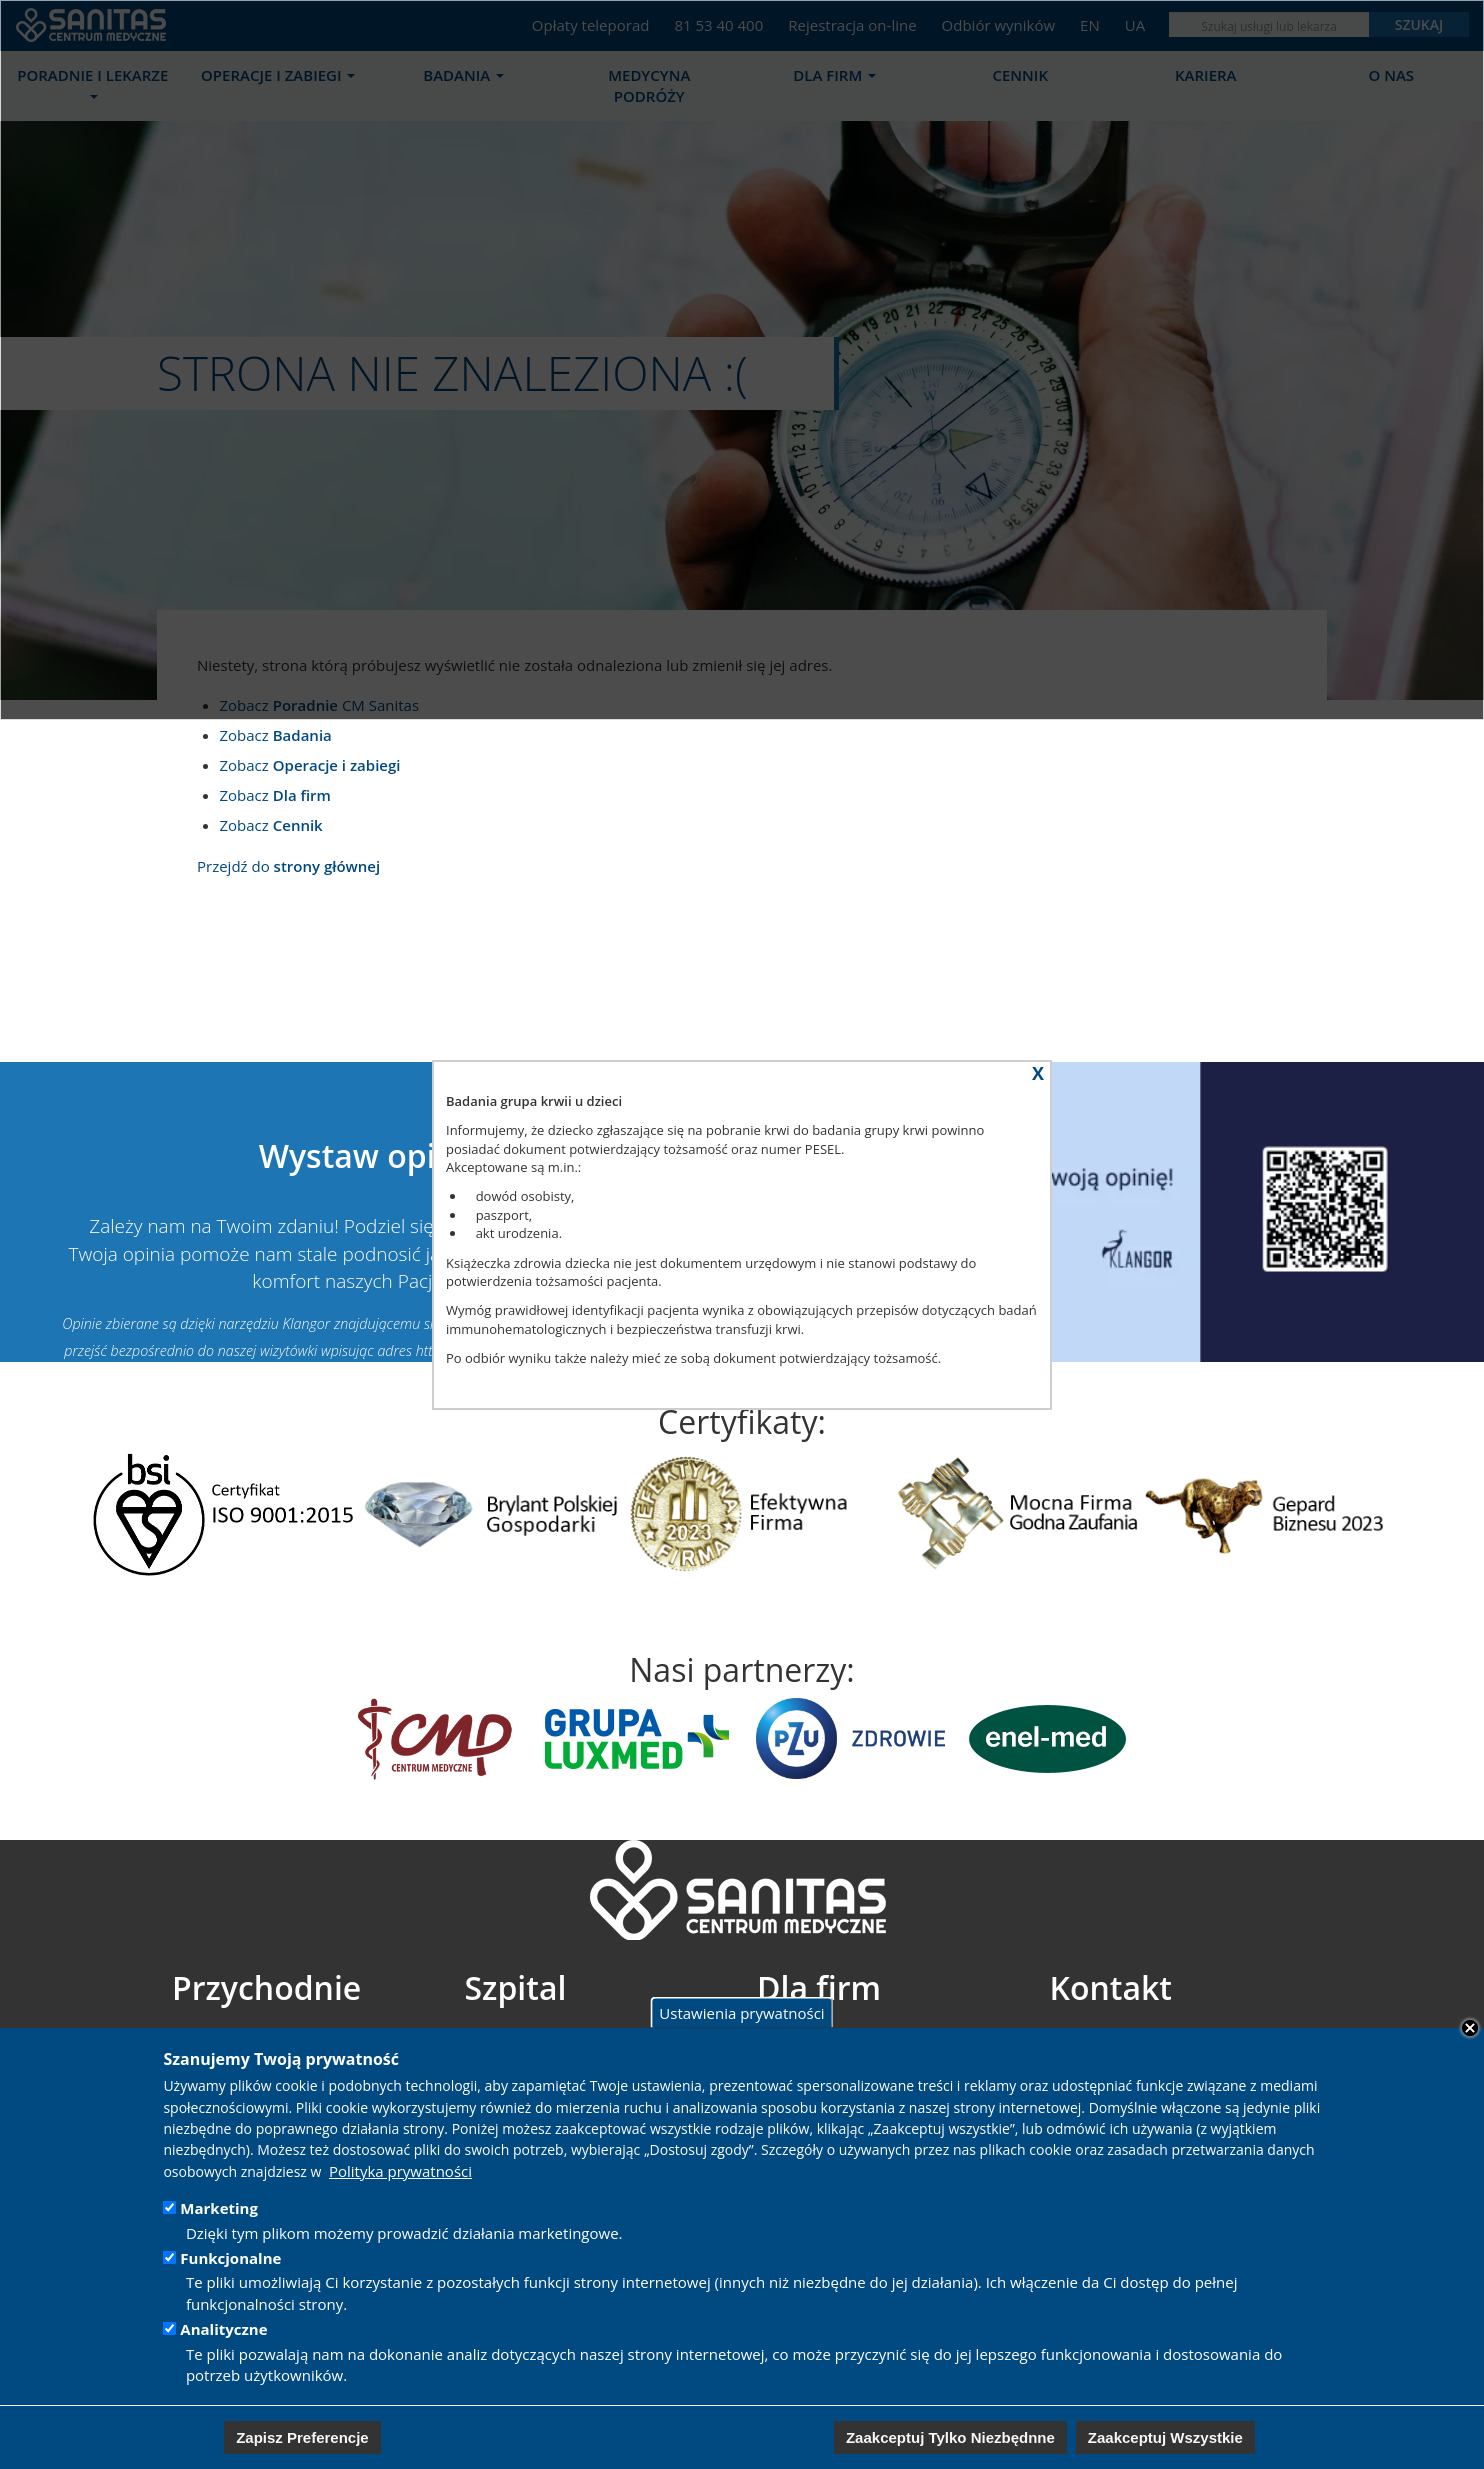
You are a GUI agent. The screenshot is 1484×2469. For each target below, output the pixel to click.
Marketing (219, 2208)
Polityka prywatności (400, 2171)
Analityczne (223, 2329)
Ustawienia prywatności (741, 2012)
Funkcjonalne (230, 2258)
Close (1470, 2028)
